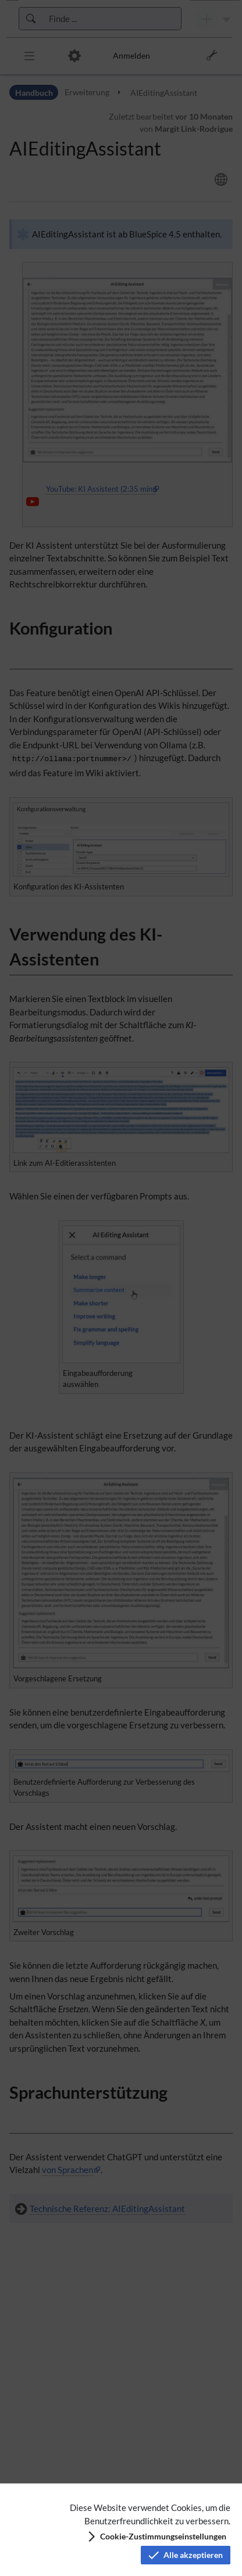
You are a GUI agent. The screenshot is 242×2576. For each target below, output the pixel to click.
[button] (156, 2536)
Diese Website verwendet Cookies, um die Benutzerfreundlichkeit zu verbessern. (150, 2514)
